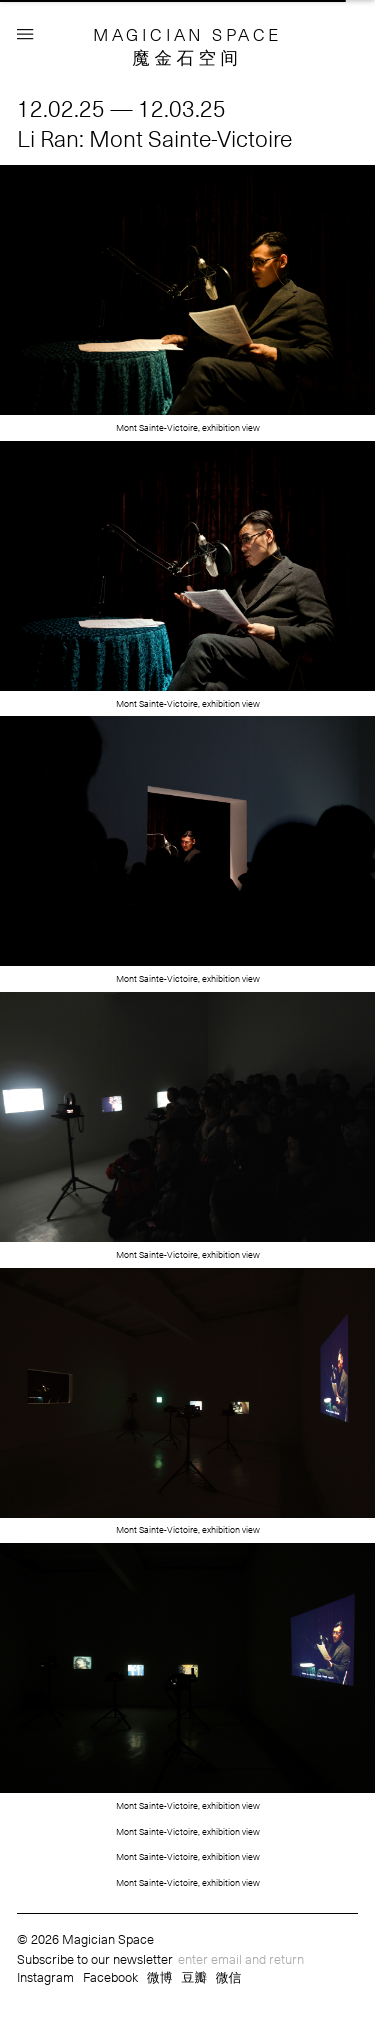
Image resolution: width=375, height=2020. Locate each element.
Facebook (110, 1976)
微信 (229, 1976)
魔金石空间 (187, 57)
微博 (160, 1976)
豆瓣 (194, 1976)
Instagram (45, 1976)
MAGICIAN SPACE (187, 34)
